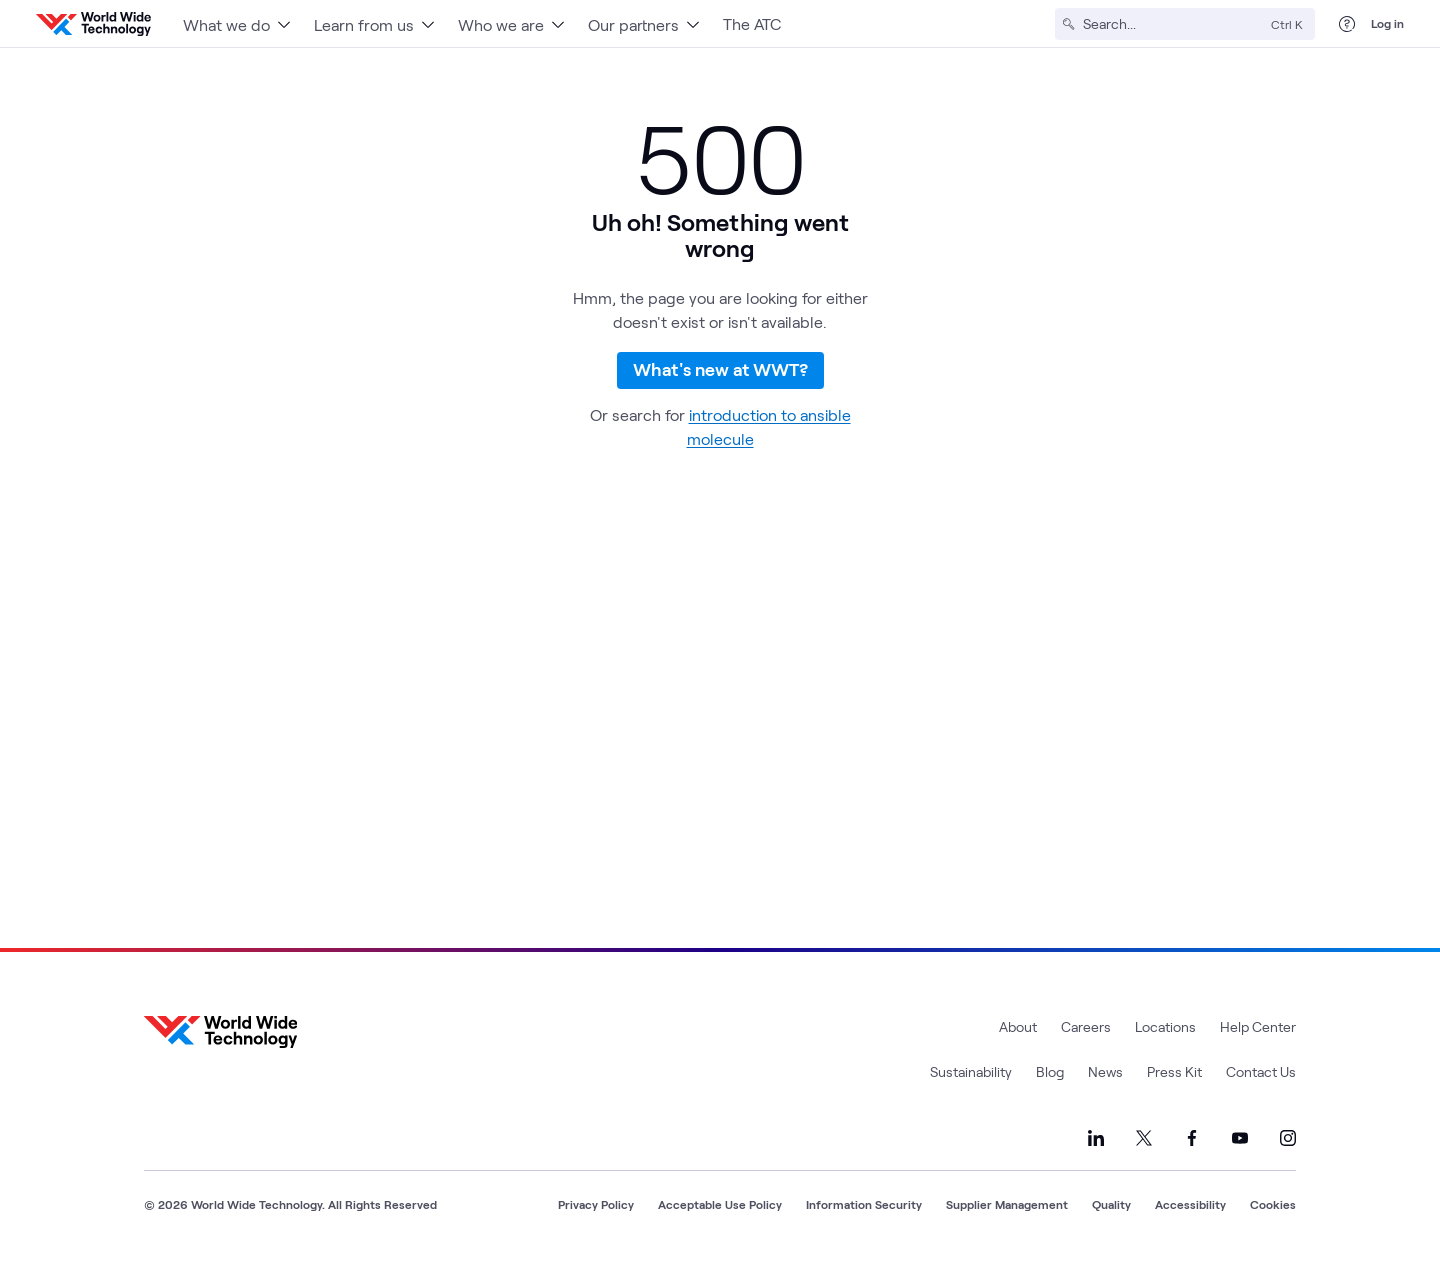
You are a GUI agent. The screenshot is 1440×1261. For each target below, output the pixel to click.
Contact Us (1261, 1071)
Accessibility (1190, 1204)
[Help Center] (1347, 24)
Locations (1165, 1026)
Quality (1111, 1204)
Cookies (1273, 1204)
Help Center (1258, 1026)
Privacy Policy (596, 1204)
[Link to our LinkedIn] (1096, 1138)
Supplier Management (1007, 1204)
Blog (1050, 1071)
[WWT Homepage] (93, 24)
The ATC (752, 23)
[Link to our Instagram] (1288, 1138)
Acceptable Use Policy (720, 1204)
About (1018, 1026)
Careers (1086, 1026)
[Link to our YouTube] (1240, 1138)
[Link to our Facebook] (1192, 1138)
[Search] (1173, 24)
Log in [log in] (1387, 23)
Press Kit (1174, 1071)
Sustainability (971, 1071)
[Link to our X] (1144, 1138)
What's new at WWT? (720, 383)
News (1105, 1071)
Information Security (864, 1204)
